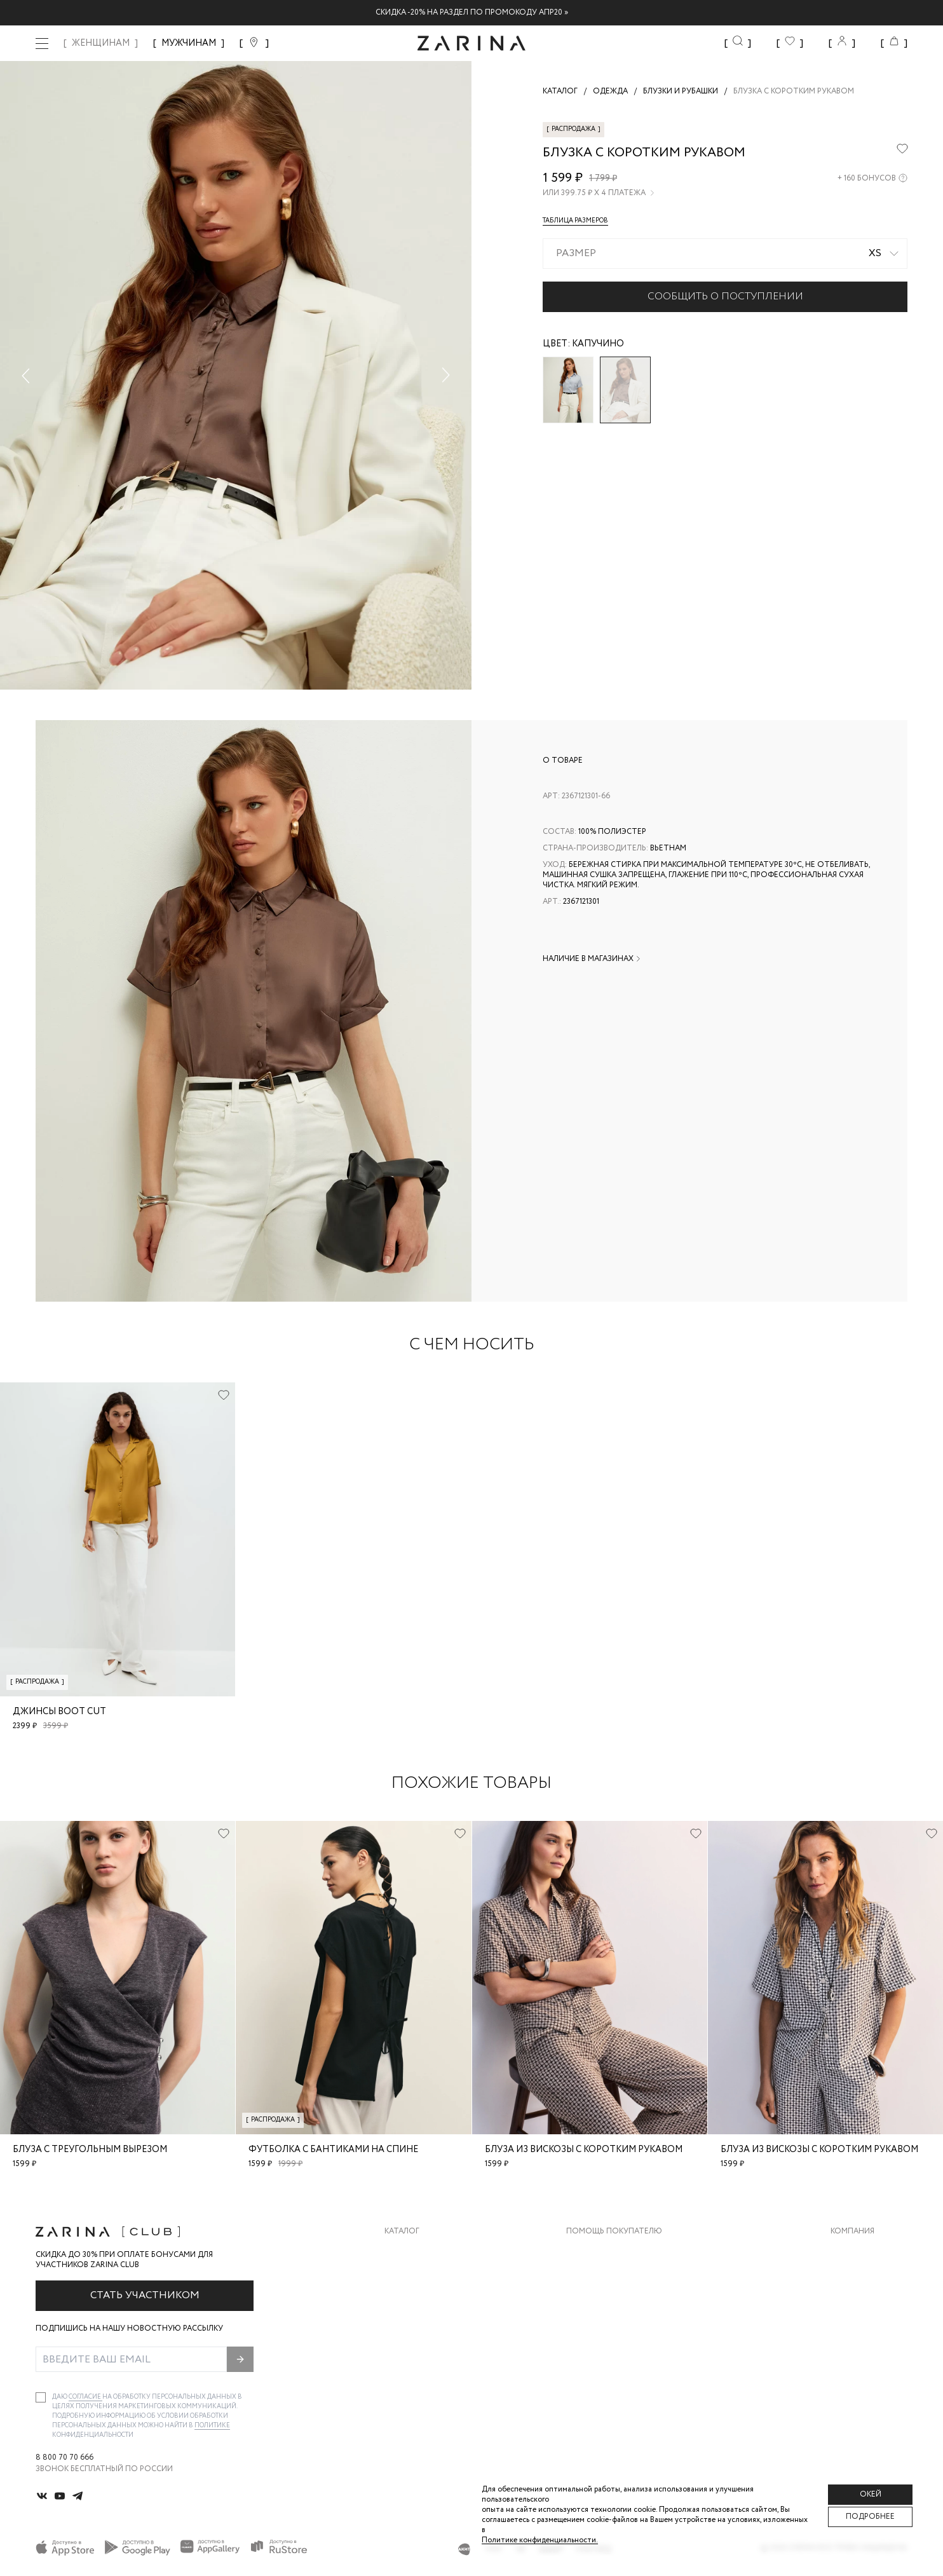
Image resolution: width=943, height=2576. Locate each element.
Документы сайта (605, 2378)
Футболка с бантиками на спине (333, 2149)
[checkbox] (41, 2397)
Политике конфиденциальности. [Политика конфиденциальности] (540, 2540)
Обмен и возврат (602, 2276)
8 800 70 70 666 (64, 2458)
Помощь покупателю (614, 2231)
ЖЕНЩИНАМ (101, 43)
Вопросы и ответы (607, 2301)
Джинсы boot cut (59, 1711)
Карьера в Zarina (865, 2276)
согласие (85, 2397)
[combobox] (725, 253)
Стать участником (145, 2295)
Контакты (852, 2301)
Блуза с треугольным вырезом (90, 2149)
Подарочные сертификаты (624, 2352)
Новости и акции (869, 2327)
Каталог (401, 2231)
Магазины (851, 2352)
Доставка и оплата (608, 2250)
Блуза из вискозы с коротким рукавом (583, 2149)
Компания (852, 2231)
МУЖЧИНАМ (188, 43)
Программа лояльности (618, 2327)
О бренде (850, 2250)
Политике (212, 2425)
